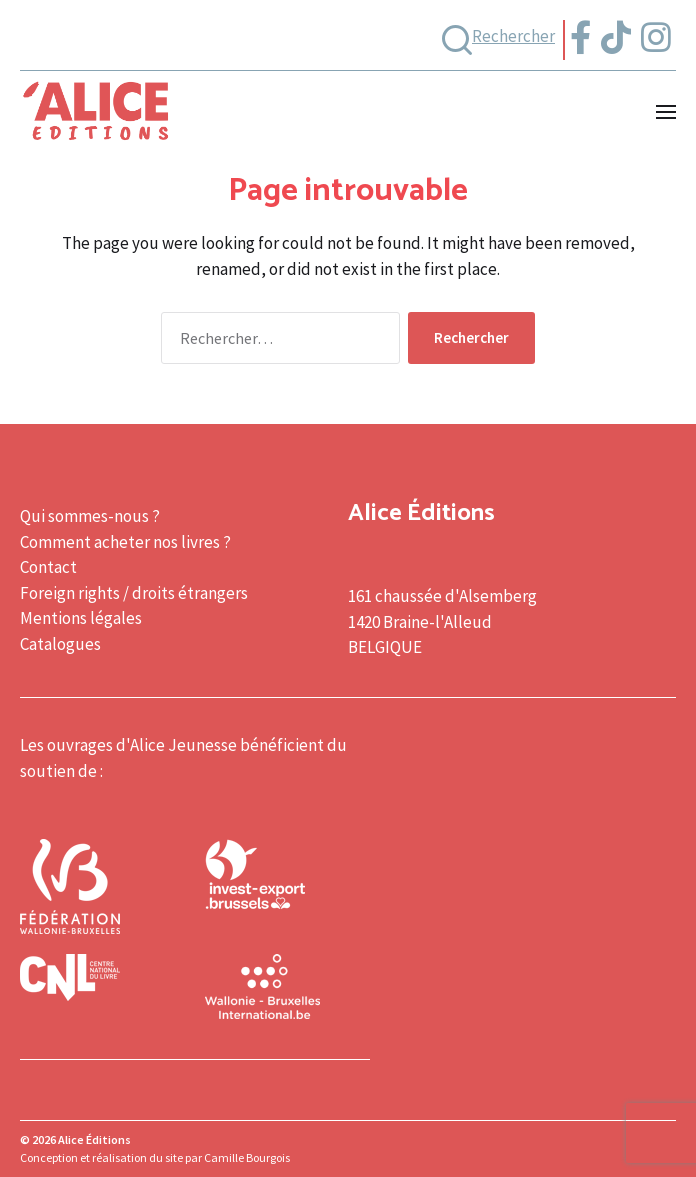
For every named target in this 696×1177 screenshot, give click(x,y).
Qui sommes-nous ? (90, 516)
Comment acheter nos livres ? (125, 542)
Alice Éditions (94, 1139)
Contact (48, 567)
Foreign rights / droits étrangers (134, 593)
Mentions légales (81, 618)
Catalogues (60, 644)
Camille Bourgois (247, 1157)
